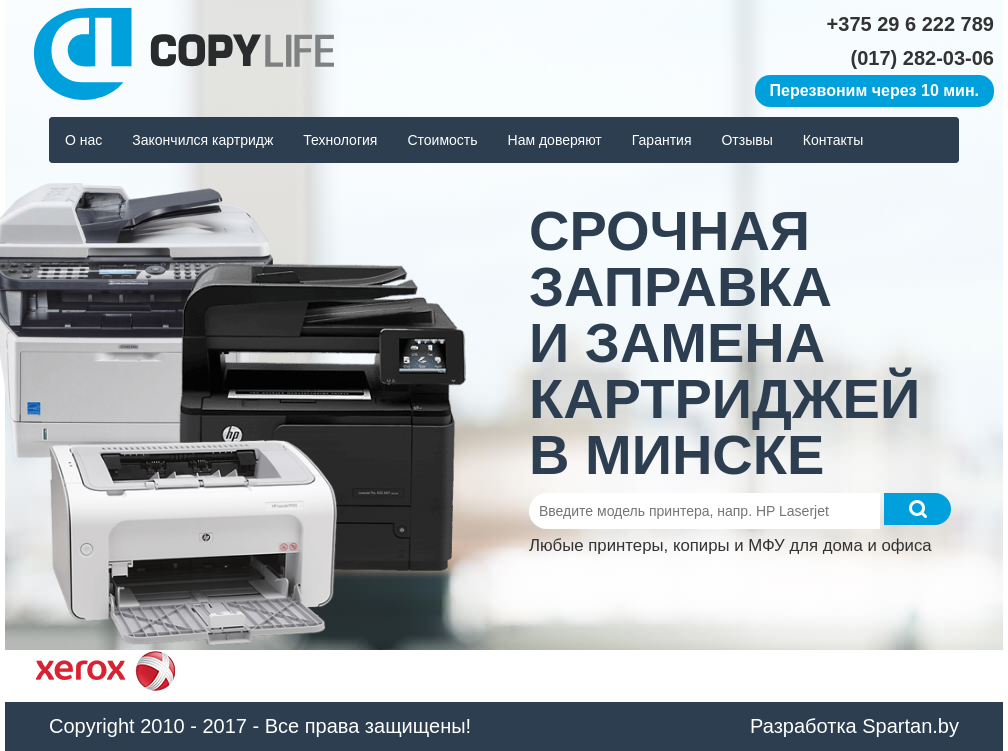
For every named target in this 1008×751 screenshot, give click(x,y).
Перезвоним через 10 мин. (874, 90)
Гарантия (662, 140)
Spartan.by (910, 726)
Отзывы (746, 140)
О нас (83, 140)
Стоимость (442, 140)
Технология (340, 140)
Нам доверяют (555, 140)
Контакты (833, 140)
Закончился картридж (202, 140)
